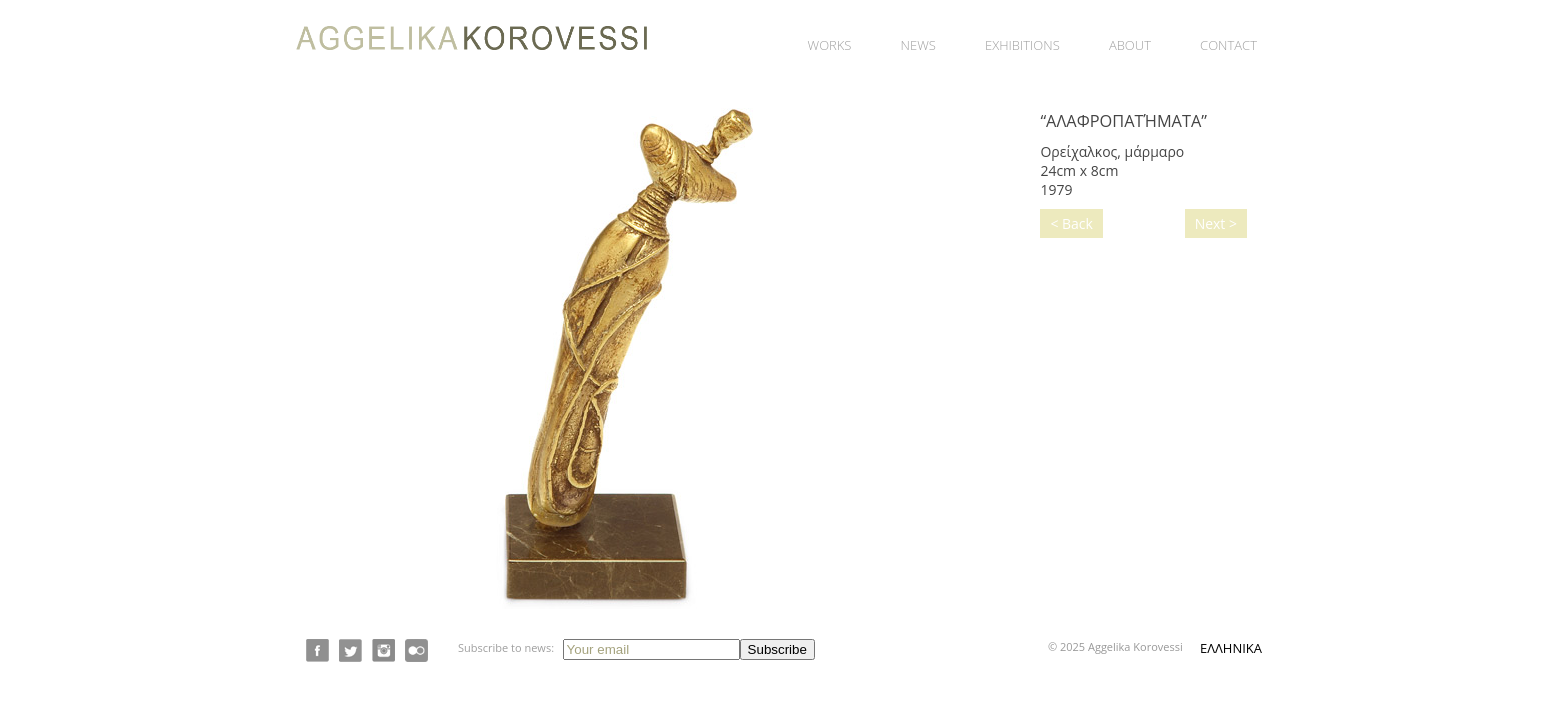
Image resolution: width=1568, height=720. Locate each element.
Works (830, 45)
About (1130, 45)
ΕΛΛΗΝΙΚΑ (1231, 648)
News (918, 45)
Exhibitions (1022, 45)
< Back (1071, 223)
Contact (1228, 45)
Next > (1216, 223)
